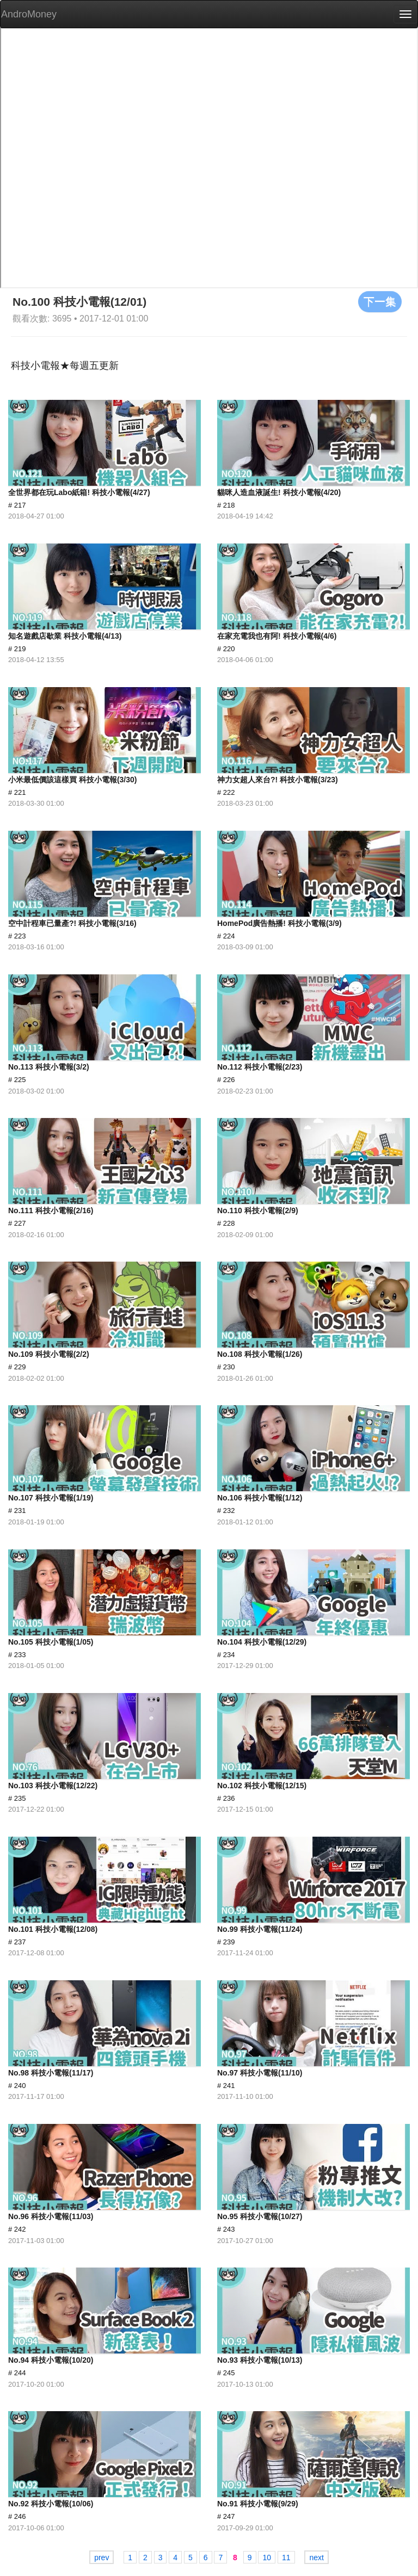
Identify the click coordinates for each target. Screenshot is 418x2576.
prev (101, 2557)
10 (266, 2557)
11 (286, 2557)
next (316, 2557)
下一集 (380, 301)
